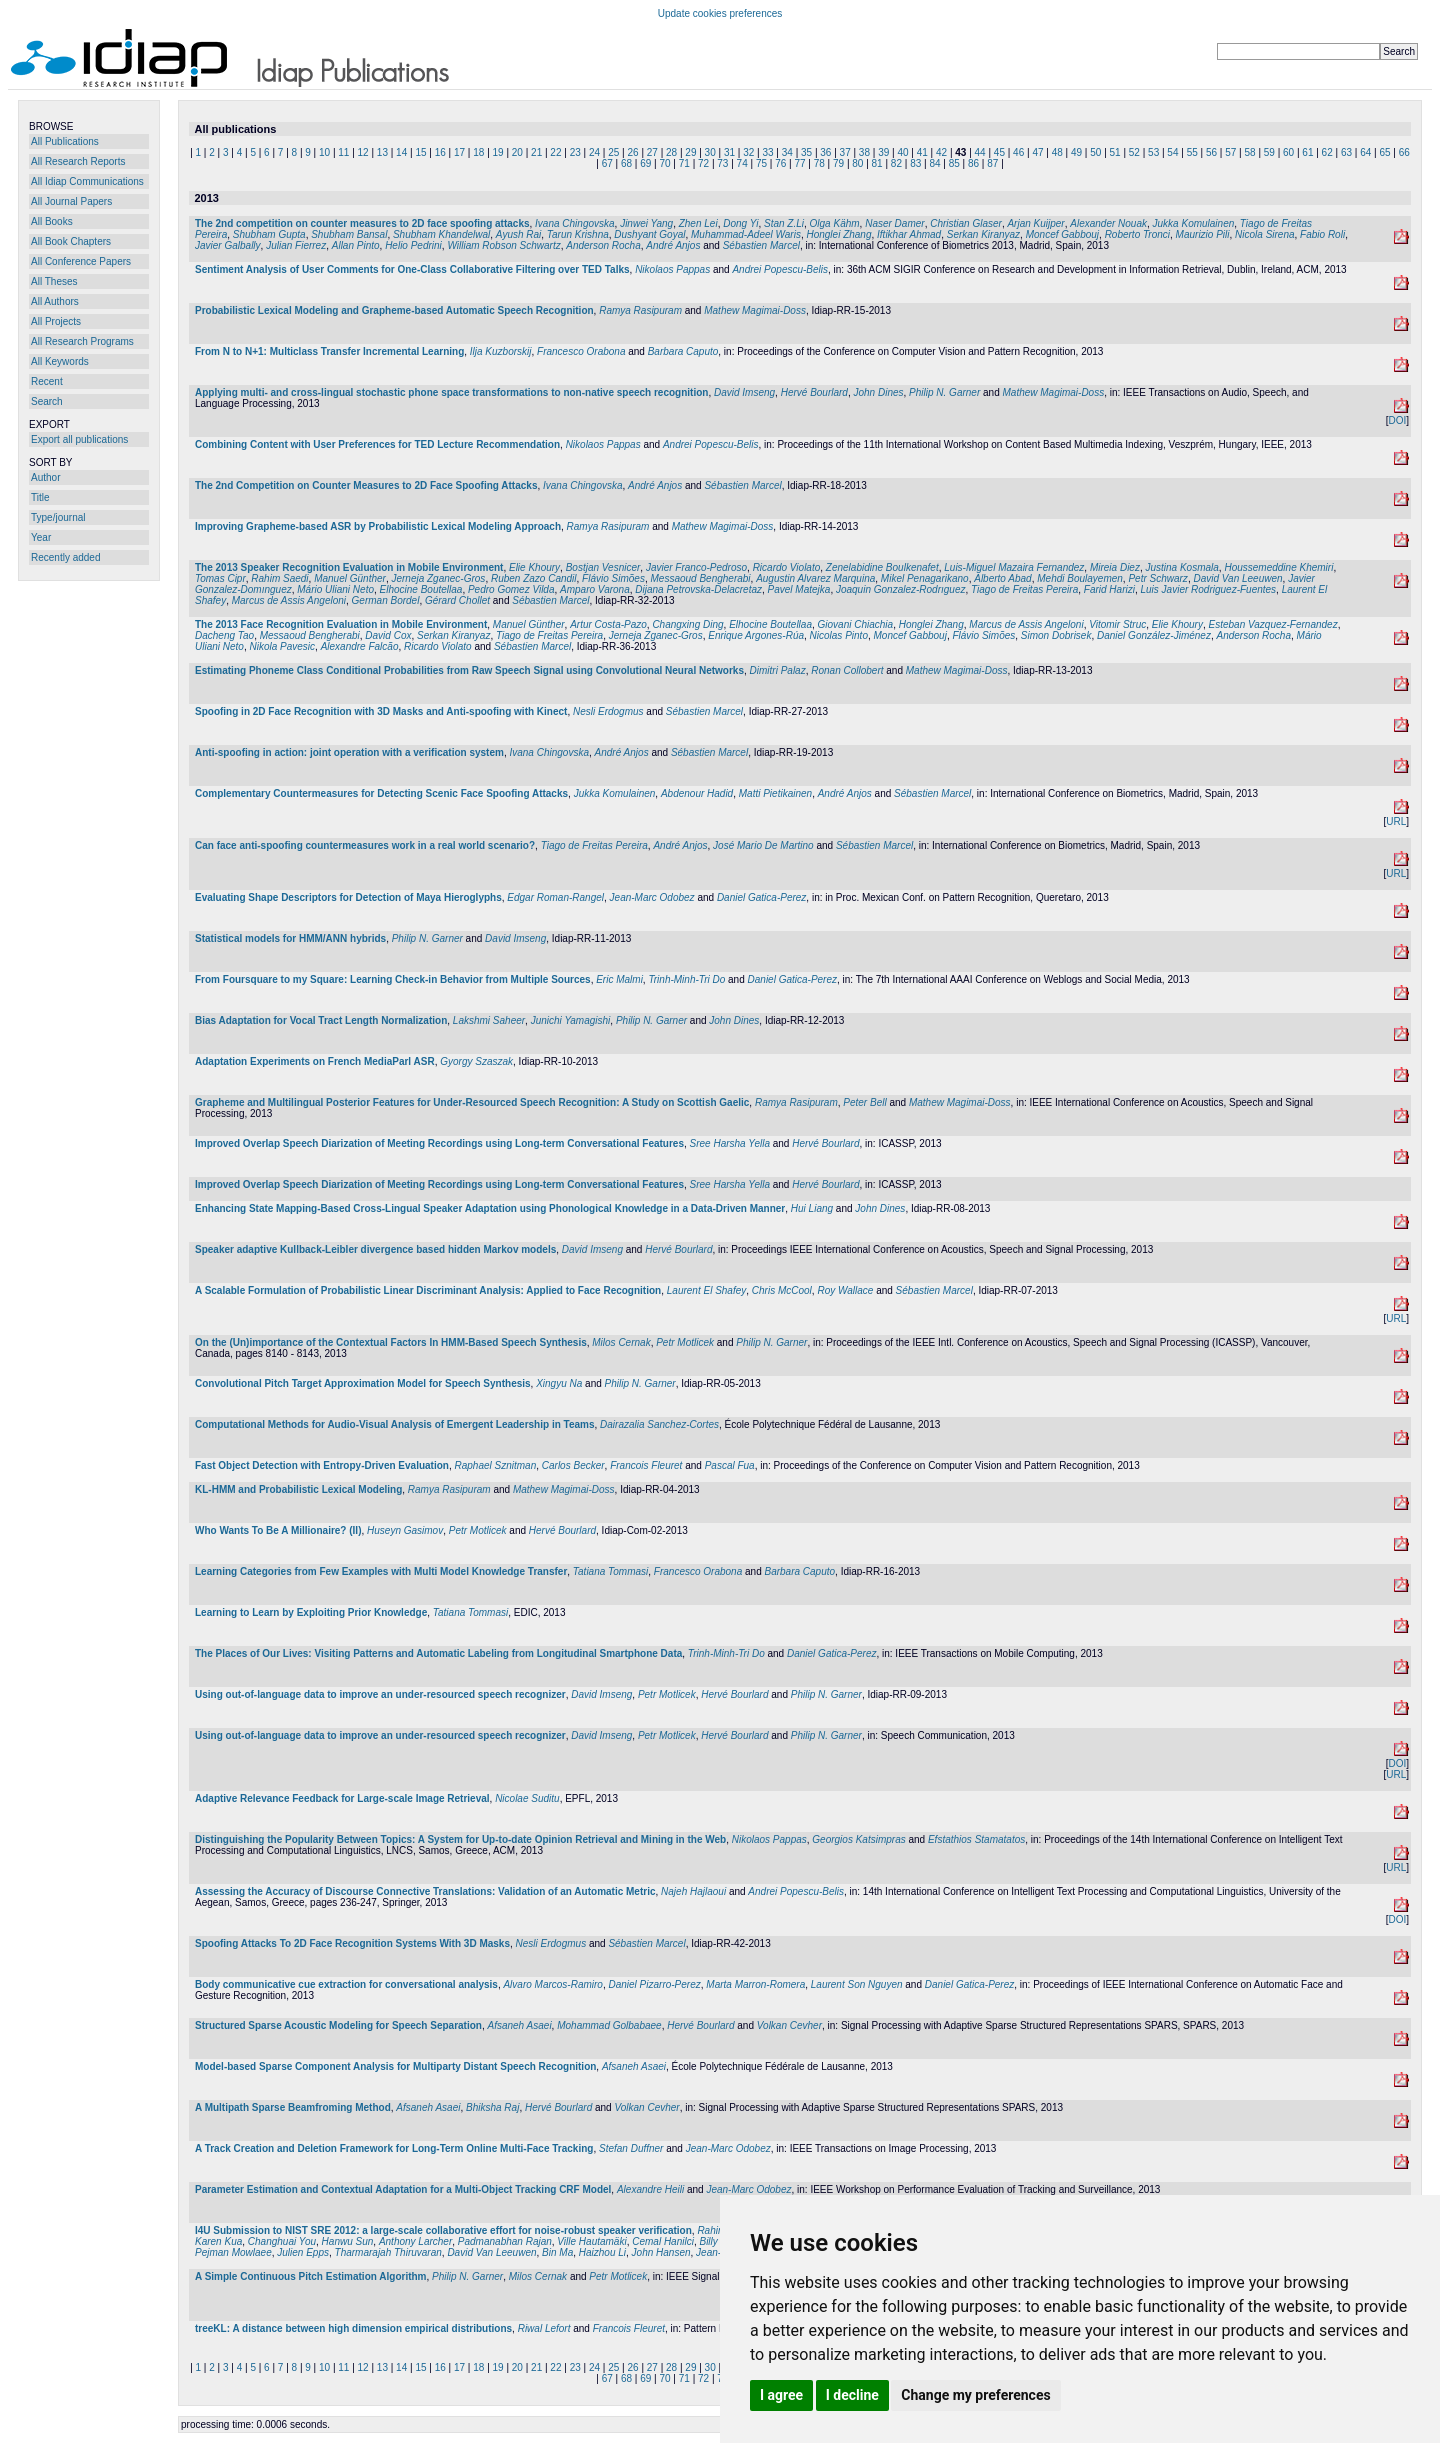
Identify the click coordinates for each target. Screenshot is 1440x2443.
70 (664, 163)
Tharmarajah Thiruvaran (388, 2252)
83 (915, 163)
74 (742, 163)
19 (498, 152)
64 (1365, 152)
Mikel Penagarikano (925, 578)
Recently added (66, 557)
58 (1249, 152)
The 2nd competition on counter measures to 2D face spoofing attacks (362, 223)
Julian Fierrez (296, 245)
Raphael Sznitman (496, 1465)
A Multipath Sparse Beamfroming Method (293, 2107)
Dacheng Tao (224, 635)
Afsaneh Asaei (519, 2025)
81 (877, 163)
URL (1396, 821)
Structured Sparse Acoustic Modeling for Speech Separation (338, 2025)
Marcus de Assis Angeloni (289, 600)
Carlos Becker (573, 1465)
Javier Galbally (228, 245)
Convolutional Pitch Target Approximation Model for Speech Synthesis (363, 1383)
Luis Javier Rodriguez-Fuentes (1208, 589)
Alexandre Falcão (360, 646)
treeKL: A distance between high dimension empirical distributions (353, 2328)
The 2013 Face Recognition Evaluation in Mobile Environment (341, 624)
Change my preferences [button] (975, 2395)
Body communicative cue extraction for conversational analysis (346, 1984)
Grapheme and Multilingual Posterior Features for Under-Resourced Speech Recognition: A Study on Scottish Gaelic (472, 1102)
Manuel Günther (350, 578)
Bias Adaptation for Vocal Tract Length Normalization (321, 1020)
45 (999, 152)
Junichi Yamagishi (571, 1020)
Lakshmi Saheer (489, 1020)
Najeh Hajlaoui (693, 1891)
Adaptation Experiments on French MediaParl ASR (315, 1061)
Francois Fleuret (646, 1465)
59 (1269, 152)
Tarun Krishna (578, 234)
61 (1307, 152)
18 (478, 152)
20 (517, 152)
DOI (1397, 420)
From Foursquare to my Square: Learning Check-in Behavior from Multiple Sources (393, 979)
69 (645, 163)
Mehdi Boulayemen (1080, 578)
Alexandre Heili (650, 2189)
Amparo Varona (595, 589)
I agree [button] (781, 2395)
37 (845, 152)
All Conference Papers (81, 261)
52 (1134, 152)
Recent (47, 381)
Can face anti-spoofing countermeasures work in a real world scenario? (365, 845)
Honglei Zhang (838, 234)
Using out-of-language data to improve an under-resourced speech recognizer (380, 1694)
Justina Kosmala (1181, 567)
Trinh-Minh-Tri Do (686, 979)
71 (684, 163)
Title (40, 497)
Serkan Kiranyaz (983, 234)
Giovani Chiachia (856, 624)
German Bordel (386, 600)
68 (626, 163)
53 (1153, 152)
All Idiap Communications (87, 181)
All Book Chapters (71, 241)
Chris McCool (782, 1290)
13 (382, 152)
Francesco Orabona (581, 351)
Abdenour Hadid (697, 793)
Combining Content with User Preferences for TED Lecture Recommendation (377, 444)
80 (857, 163)
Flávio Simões (613, 578)
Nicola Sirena (1264, 234)
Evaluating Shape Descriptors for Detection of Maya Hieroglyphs (348, 897)
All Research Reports (78, 161)
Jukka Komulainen (1194, 223)
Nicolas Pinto (839, 635)
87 (992, 163)
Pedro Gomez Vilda (511, 589)
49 (1076, 152)
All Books (52, 221)
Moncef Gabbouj (1062, 234)
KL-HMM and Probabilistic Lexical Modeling (298, 1489)
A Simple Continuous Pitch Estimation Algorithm (310, 2276)
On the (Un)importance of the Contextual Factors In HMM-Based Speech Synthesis (391, 1342)
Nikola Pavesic (282, 646)
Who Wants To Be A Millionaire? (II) (278, 1530)
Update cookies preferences (720, 13)
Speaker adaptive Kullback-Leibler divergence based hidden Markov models (375, 1249)
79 (838, 163)
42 (941, 152)
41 (922, 152)
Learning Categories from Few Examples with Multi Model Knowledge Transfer (381, 1571)
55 (1192, 152)
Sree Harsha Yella (730, 1143)
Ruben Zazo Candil (534, 578)
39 (883, 152)
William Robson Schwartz (503, 245)
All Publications (65, 141)
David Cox (388, 635)
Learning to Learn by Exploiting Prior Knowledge (311, 1612)
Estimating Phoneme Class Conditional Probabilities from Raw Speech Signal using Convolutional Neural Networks (469, 670)
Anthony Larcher (415, 2241)
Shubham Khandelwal (441, 234)
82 (896, 163)
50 (1095, 152)
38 (864, 152)
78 (819, 163)
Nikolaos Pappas (672, 269)
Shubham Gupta (269, 234)
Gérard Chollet (457, 600)
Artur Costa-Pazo (608, 624)
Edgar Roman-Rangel (555, 897)
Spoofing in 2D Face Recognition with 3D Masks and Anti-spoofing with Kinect (381, 711)
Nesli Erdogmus (608, 711)
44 (980, 152)
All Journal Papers (71, 201)
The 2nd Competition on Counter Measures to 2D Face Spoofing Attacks (366, 485)
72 (703, 163)
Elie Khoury (534, 567)
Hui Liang (812, 1208)
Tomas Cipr (220, 578)
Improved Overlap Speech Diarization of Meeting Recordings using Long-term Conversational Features (439, 1143)
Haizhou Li (602, 2252)
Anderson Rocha (603, 245)
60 (1288, 152)
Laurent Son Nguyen (857, 1984)
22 (555, 152)
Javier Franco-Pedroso (696, 567)
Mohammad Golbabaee (609, 2025)
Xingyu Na (559, 1383)
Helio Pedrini (413, 245)
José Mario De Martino (763, 845)
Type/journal (58, 517)
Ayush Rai (519, 234)
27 (652, 152)
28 (671, 152)
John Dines (879, 392)
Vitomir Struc (1117, 624)
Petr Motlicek (685, 1342)
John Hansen (661, 2252)
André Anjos (673, 245)
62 (1327, 152)
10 (324, 152)
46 (1018, 152)
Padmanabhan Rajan (505, 2241)
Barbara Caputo (683, 351)
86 (973, 163)
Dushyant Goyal (649, 234)
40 (902, 152)
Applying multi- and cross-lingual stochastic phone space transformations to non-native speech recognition (451, 392)
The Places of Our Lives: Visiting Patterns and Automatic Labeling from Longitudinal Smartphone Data (438, 1653)
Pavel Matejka (799, 589)
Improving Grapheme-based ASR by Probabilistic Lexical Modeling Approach (378, 526)
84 (934, 163)
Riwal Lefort (544, 2328)
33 (767, 152)
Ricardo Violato (787, 567)
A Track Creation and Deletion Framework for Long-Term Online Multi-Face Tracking (394, 2148)
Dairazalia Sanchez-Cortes (659, 1424)
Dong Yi (740, 223)
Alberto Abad (1002, 578)
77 (799, 163)
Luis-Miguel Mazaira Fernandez (1014, 567)
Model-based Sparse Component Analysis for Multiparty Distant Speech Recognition (395, 2066)
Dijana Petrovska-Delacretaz (698, 589)
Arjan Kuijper (1035, 223)
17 (459, 152)
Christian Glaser (966, 223)
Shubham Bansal (349, 234)
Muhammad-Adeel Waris (746, 234)
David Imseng (744, 392)
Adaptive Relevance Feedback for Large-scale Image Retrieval (342, 1798)
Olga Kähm (835, 223)
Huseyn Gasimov (405, 1530)
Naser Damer (894, 223)
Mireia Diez (1115, 567)
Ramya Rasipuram (640, 310)
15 (420, 152)
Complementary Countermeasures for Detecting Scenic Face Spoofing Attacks (381, 793)
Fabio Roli (1322, 234)
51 (1115, 152)
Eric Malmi (619, 979)
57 (1230, 152)
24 (594, 152)
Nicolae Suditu (527, 1798)
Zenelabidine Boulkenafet (882, 567)
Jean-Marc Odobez (652, 897)
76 (780, 163)
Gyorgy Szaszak (476, 1061)
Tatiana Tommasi (610, 1571)
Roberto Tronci (1137, 234)
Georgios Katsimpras (858, 1839)
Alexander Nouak (1108, 223)
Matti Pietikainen (775, 793)
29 (690, 152)
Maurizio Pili (1203, 234)
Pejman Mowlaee (233, 2252)
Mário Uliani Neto (335, 589)
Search (47, 401)
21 (536, 152)
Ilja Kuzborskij (501, 351)
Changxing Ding (687, 624)
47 (1037, 152)
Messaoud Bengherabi (700, 578)
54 (1172, 152)
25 (613, 152)
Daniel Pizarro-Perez (654, 1984)
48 (1057, 152)
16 (440, 152)
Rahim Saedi (279, 578)
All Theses (54, 281)
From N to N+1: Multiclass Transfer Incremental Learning (329, 351)
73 (722, 163)
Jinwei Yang (646, 223)
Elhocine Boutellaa (421, 589)
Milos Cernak (621, 1342)
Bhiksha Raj (492, 2107)
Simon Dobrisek (1056, 635)
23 (575, 152)
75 (761, 163)
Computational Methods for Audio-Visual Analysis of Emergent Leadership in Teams (395, 1424)
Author (45, 477)
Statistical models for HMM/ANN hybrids (290, 938)
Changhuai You (282, 2241)
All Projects (56, 321)
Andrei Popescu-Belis (780, 269)
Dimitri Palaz (778, 670)
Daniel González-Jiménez (1154, 635)
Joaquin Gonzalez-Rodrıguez (901, 589)
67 (607, 163)
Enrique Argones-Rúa (756, 635)
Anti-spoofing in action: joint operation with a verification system (349, 752)
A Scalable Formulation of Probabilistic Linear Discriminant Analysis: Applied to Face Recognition (428, 1290)
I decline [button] (852, 2395)
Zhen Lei (698, 223)
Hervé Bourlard (814, 392)
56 (1211, 152)
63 (1346, 152)
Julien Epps (303, 2252)
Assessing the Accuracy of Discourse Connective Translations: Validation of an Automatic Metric (425, 1891)
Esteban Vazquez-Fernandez (1273, 624)
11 (343, 152)
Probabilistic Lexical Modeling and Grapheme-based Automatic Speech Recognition (394, 310)
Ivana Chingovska (575, 223)
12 (363, 152)
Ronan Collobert (847, 670)
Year (41, 537)
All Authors (55, 301)
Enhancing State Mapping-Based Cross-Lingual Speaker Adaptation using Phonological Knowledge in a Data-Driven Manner (490, 1208)
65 (1384, 152)
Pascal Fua (730, 1465)
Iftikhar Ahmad (909, 234)
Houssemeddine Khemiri (1278, 567)
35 (806, 152)
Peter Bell (864, 1102)
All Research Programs (82, 341)
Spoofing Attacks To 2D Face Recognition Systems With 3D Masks (352, 1943)
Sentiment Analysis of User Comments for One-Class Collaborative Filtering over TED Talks (412, 269)
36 (825, 152)
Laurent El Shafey (707, 1290)
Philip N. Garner (944, 392)
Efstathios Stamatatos (976, 1839)
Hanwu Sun (348, 2241)
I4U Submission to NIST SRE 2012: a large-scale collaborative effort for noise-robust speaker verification (443, 2230)
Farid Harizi (1109, 589)
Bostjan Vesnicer (603, 567)
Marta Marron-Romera (755, 1984)
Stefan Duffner (631, 2148)
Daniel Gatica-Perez (761, 897)
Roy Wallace (845, 1290)
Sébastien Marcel (761, 245)
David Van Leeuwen (1237, 578)
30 (710, 152)
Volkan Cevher (789, 2025)
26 (632, 152)
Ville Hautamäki (591, 2241)
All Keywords (60, 361)
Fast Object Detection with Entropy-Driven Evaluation (322, 1465)
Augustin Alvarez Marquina (815, 578)
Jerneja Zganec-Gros (438, 578)
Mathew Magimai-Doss (755, 310)
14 (401, 152)
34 (787, 152)
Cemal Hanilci (663, 2241)
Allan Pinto (356, 245)
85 (954, 163)
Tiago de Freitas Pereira (1024, 589)
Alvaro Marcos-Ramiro (552, 1984)
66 (1404, 152)
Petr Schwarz (1157, 578)
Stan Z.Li (784, 223)
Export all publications (79, 439)
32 (748, 152)
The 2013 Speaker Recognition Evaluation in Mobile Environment (349, 567)
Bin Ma (557, 2252)
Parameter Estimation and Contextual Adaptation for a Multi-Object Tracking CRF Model (403, 2189)
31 (729, 152)
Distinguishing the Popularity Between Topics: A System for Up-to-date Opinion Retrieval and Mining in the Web (460, 1839)
